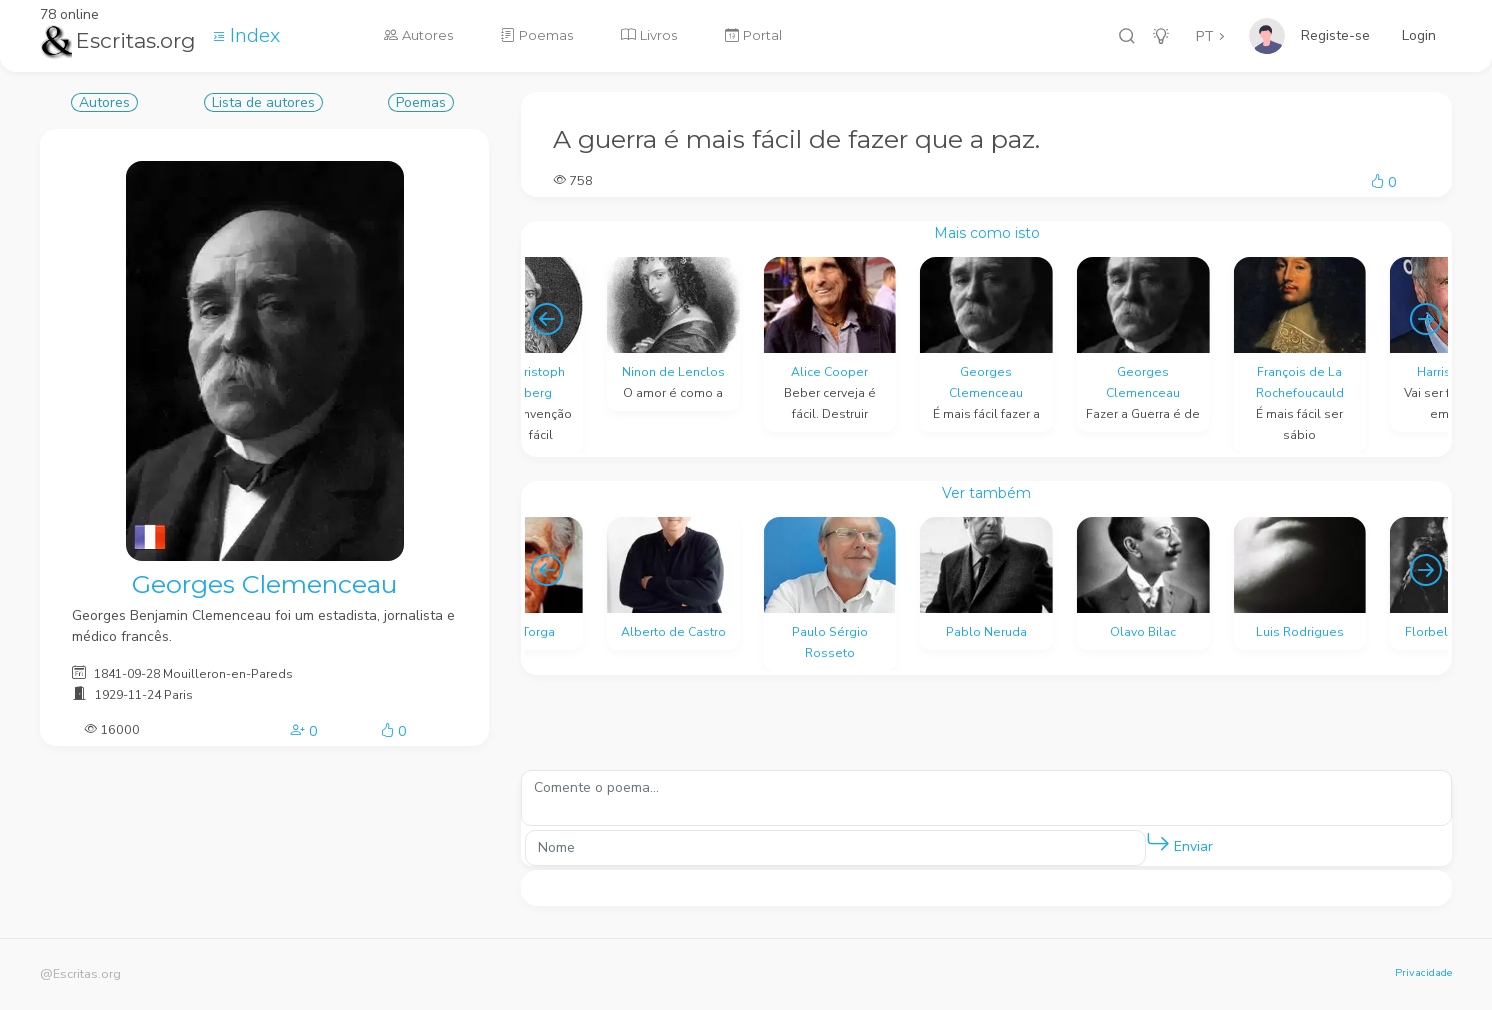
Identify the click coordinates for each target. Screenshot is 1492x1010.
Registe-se (1335, 35)
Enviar (1179, 842)
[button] (1158, 843)
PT (1205, 36)
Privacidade (1423, 972)
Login (1419, 35)
